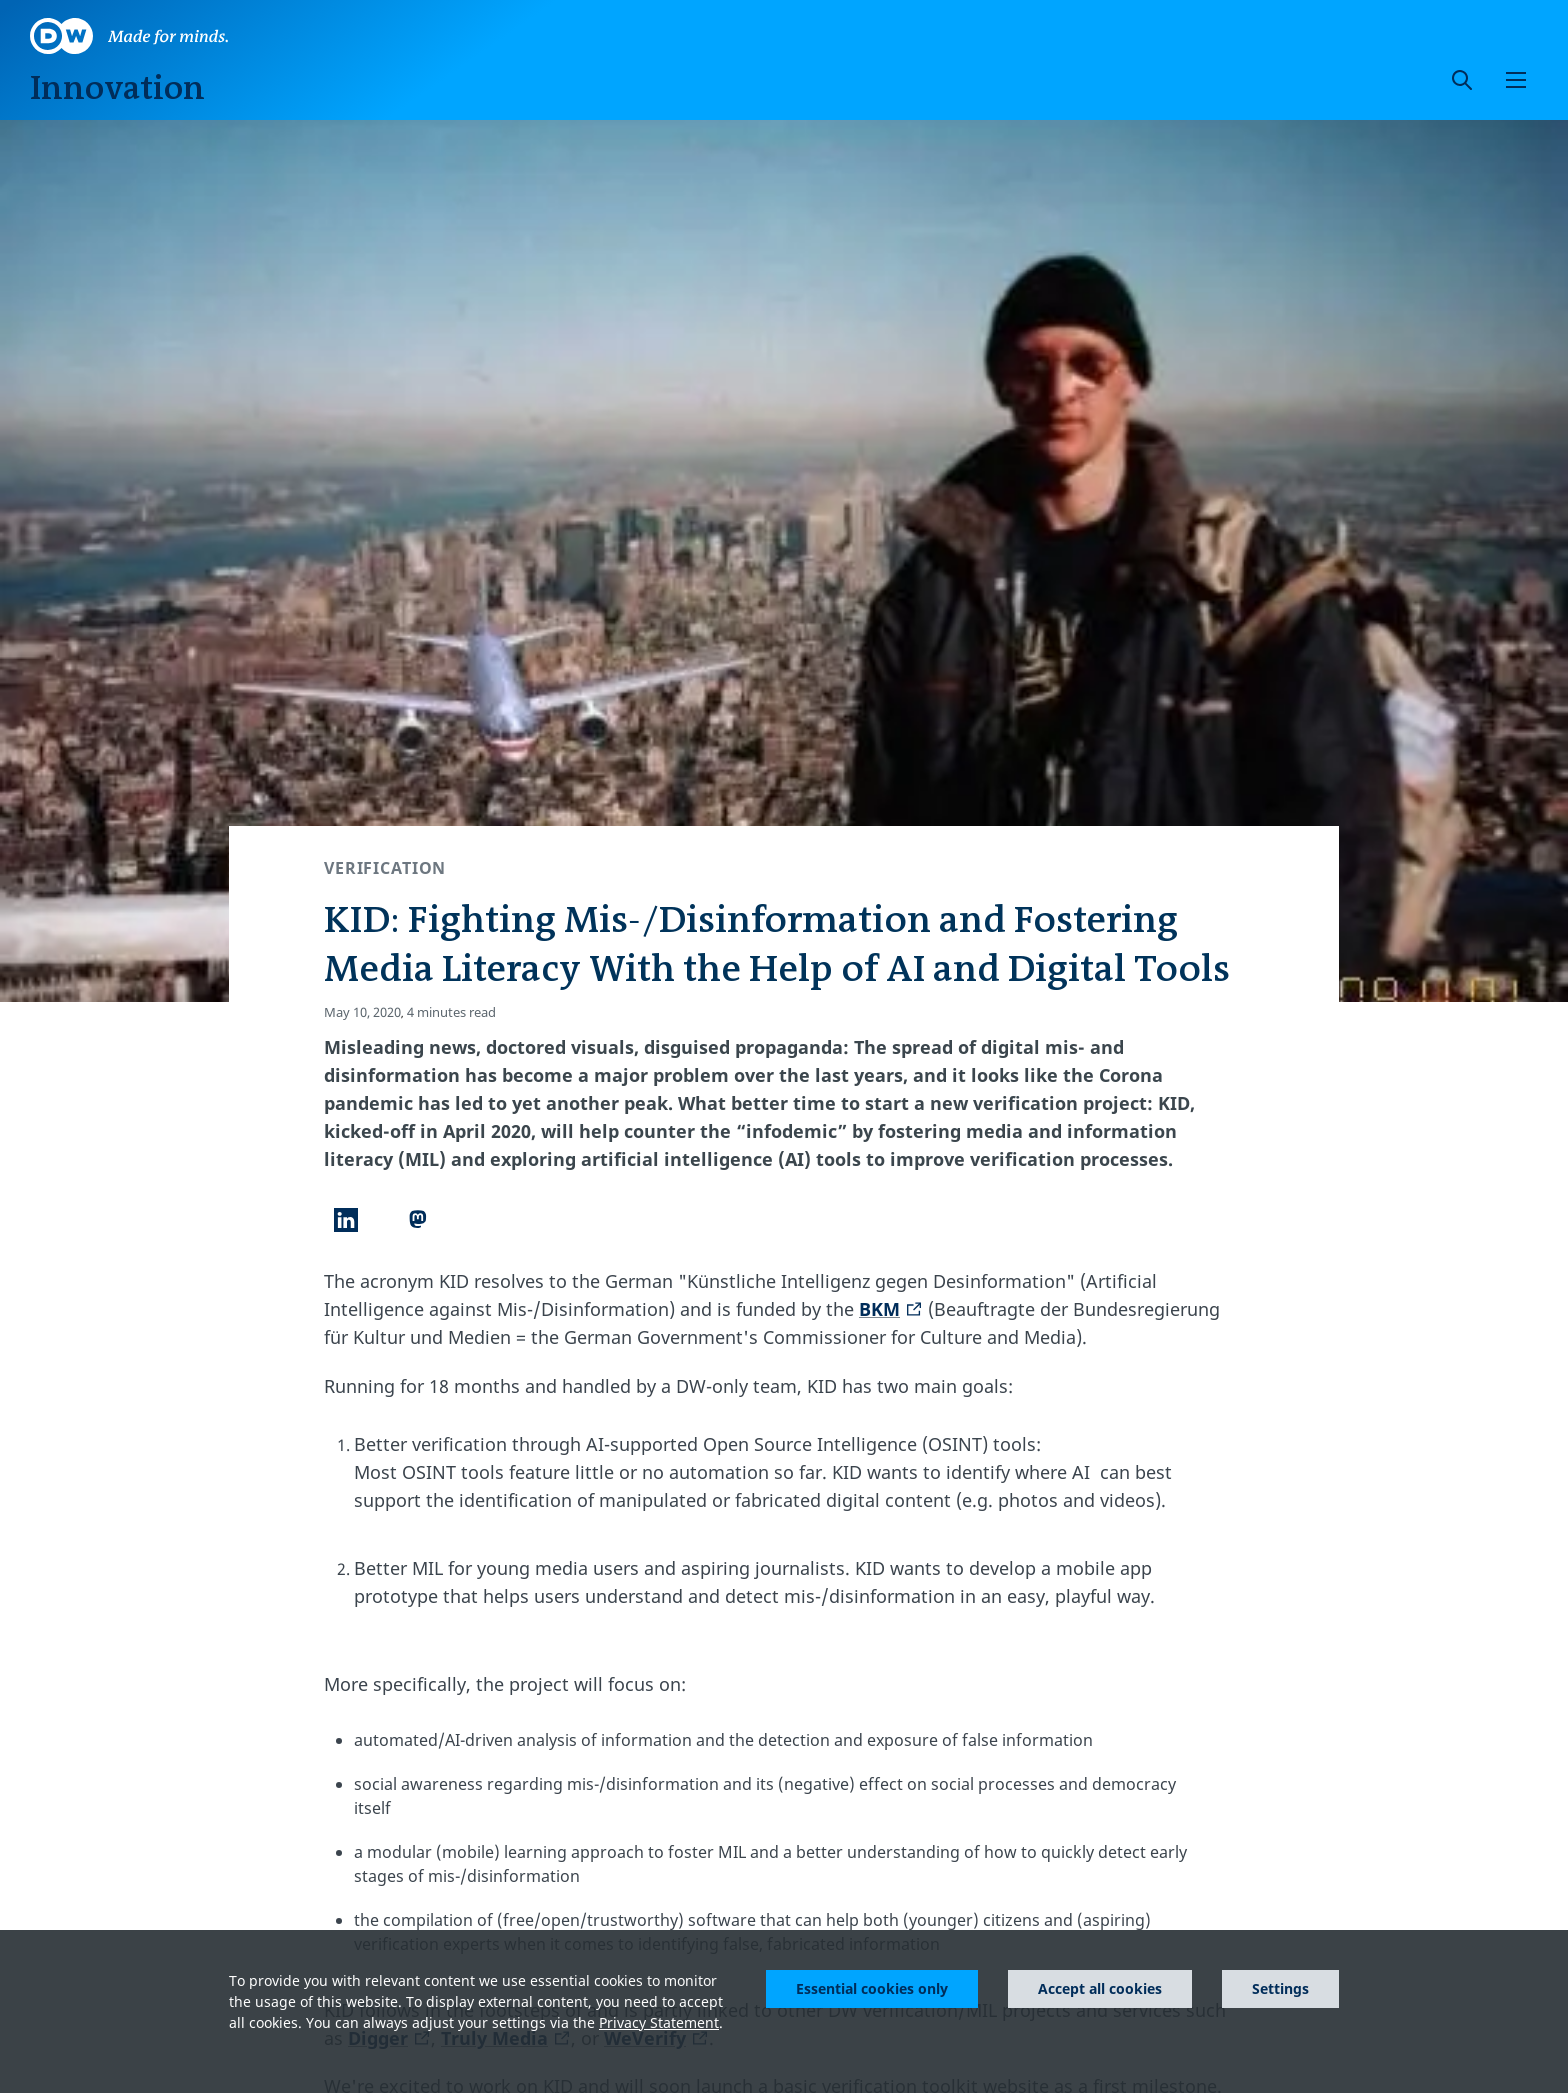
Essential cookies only (872, 1988)
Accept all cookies (1100, 1988)
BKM (891, 1309)
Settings (1280, 1988)
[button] (1516, 80)
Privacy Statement (659, 2022)
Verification (385, 868)
